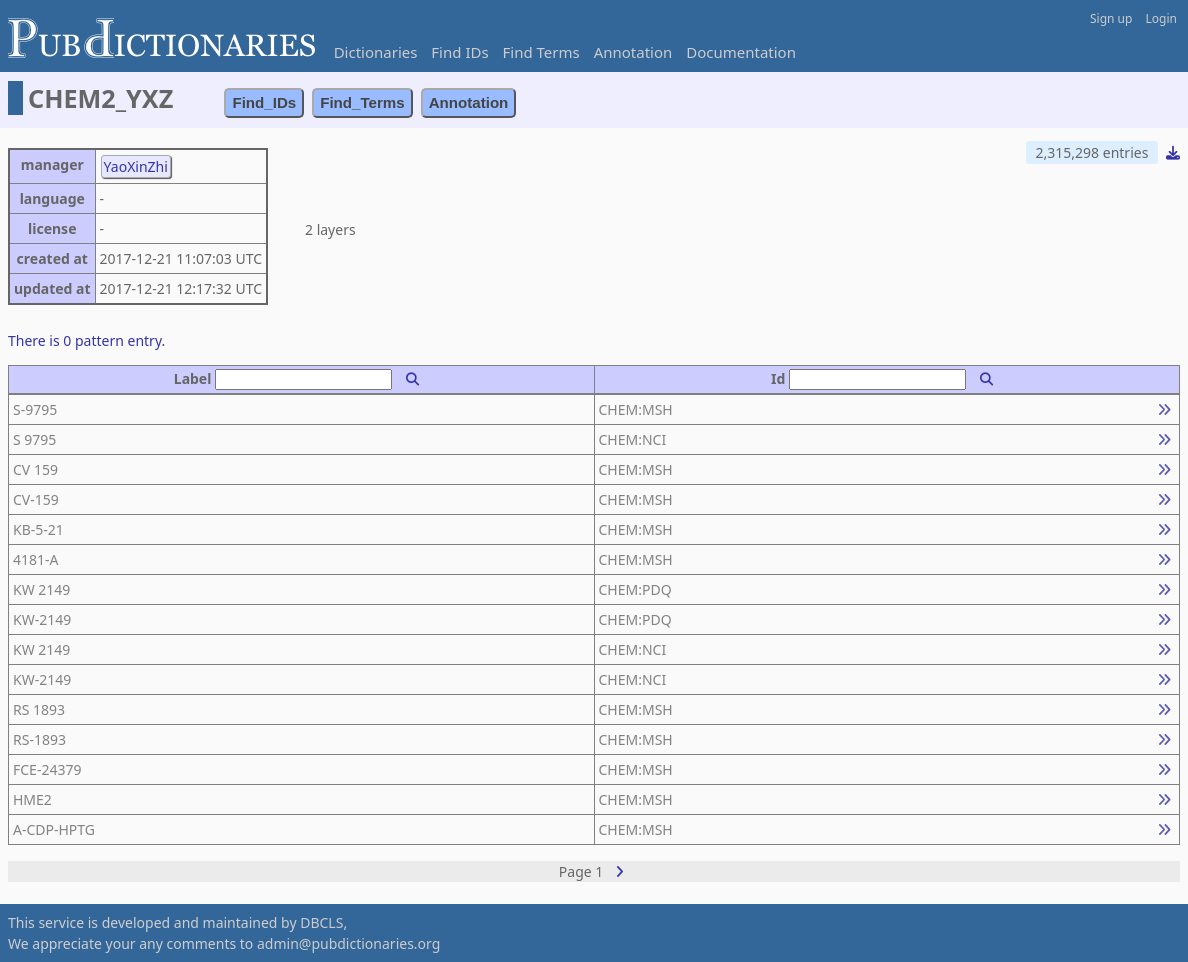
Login (1161, 18)
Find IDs (459, 52)
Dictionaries (376, 52)
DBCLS (321, 922)
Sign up (1111, 18)
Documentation (741, 52)
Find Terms (541, 52)
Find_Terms (362, 102)
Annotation (633, 52)
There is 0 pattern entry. (86, 340)
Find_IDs (264, 102)
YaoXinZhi (136, 166)
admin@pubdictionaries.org (348, 943)
